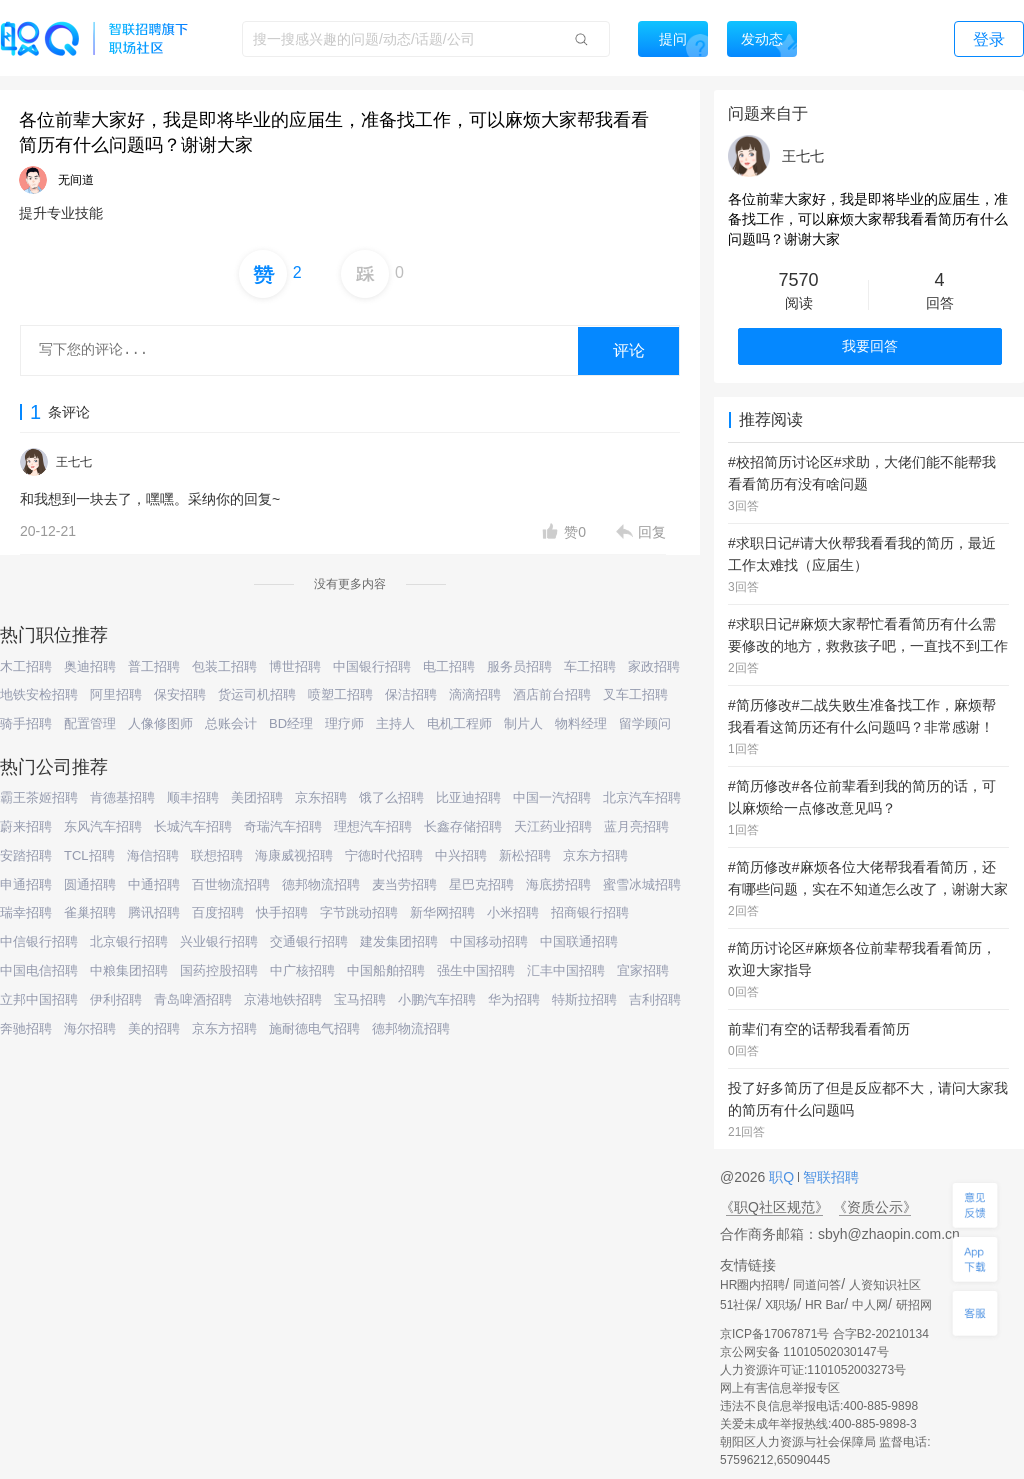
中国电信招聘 (39, 970)
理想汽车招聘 (373, 826)
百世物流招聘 (231, 884)
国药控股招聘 (219, 970)
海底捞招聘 (558, 884)
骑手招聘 (26, 723)
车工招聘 (590, 666)
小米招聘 (513, 912)
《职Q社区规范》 (774, 1207)
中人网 (870, 1305)
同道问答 (817, 1285)
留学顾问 (645, 723)
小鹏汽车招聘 (437, 999)
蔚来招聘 (26, 826)
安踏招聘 (26, 855)
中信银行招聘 (39, 941)
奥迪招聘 (90, 666)
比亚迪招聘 (468, 797)
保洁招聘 (411, 694)
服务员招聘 (519, 666)
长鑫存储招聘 (463, 826)
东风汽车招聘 (103, 826)
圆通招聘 (90, 884)
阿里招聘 (116, 694)
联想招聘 (217, 855)
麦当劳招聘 (404, 884)
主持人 (395, 723)
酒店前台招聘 (552, 694)
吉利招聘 (655, 999)
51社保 (738, 1305)
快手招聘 (282, 912)
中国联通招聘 (579, 941)
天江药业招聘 (553, 826)
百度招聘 (218, 912)
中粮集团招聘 (129, 970)
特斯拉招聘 (584, 999)
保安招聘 (180, 694)
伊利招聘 (116, 999)
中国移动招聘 (489, 941)
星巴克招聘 (481, 884)
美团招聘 (257, 797)
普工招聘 (154, 666)
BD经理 (291, 723)
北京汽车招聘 (642, 797)
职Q (783, 1177)
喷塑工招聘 (340, 694)
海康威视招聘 (294, 855)
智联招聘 (829, 1177)
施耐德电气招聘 (314, 1028)
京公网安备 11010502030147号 (804, 1352)
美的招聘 (154, 1028)
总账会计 (231, 723)
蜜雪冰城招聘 (642, 884)
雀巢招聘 (90, 912)
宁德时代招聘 (384, 855)
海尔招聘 (90, 1028)
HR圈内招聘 (752, 1285)
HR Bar (824, 1305)
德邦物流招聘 (321, 884)
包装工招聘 (224, 666)
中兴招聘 (461, 855)
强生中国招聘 (476, 970)
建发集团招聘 (399, 941)
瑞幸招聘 (26, 912)
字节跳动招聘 (359, 912)
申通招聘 (26, 884)
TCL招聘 (89, 855)
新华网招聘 (442, 912)
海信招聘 (153, 855)
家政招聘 (654, 666)
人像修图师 (160, 723)
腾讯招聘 (154, 912)
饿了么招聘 (391, 797)
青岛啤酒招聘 (193, 999)
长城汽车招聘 (193, 826)
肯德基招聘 (122, 797)
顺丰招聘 (193, 797)
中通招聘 (154, 884)
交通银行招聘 (309, 941)
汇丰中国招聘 (566, 970)
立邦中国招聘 (39, 999)
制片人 (523, 723)
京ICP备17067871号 (774, 1334)
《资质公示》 (875, 1207)
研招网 (914, 1305)
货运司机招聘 (257, 694)
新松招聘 (525, 855)
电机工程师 (459, 723)
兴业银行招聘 (219, 941)
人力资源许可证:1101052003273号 (813, 1370)
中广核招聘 (302, 970)
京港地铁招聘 (283, 999)
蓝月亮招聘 (636, 826)
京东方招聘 (595, 855)
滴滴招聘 (475, 694)
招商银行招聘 (590, 912)
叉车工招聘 (635, 694)
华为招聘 (514, 999)
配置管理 (90, 723)
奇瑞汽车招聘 (283, 826)
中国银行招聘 (372, 666)
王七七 (74, 462)
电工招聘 (449, 666)
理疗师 (344, 723)
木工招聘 (26, 666)
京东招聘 (321, 797)
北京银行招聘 (129, 941)
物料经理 (581, 723)
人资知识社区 (885, 1285)
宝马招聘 (360, 999)
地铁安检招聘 (39, 694)
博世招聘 (295, 666)
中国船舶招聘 (386, 970)
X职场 (781, 1305)
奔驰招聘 (26, 1028)
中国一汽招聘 (552, 797)
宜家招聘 (643, 970)
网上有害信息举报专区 (780, 1388)
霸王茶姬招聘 (39, 797)
